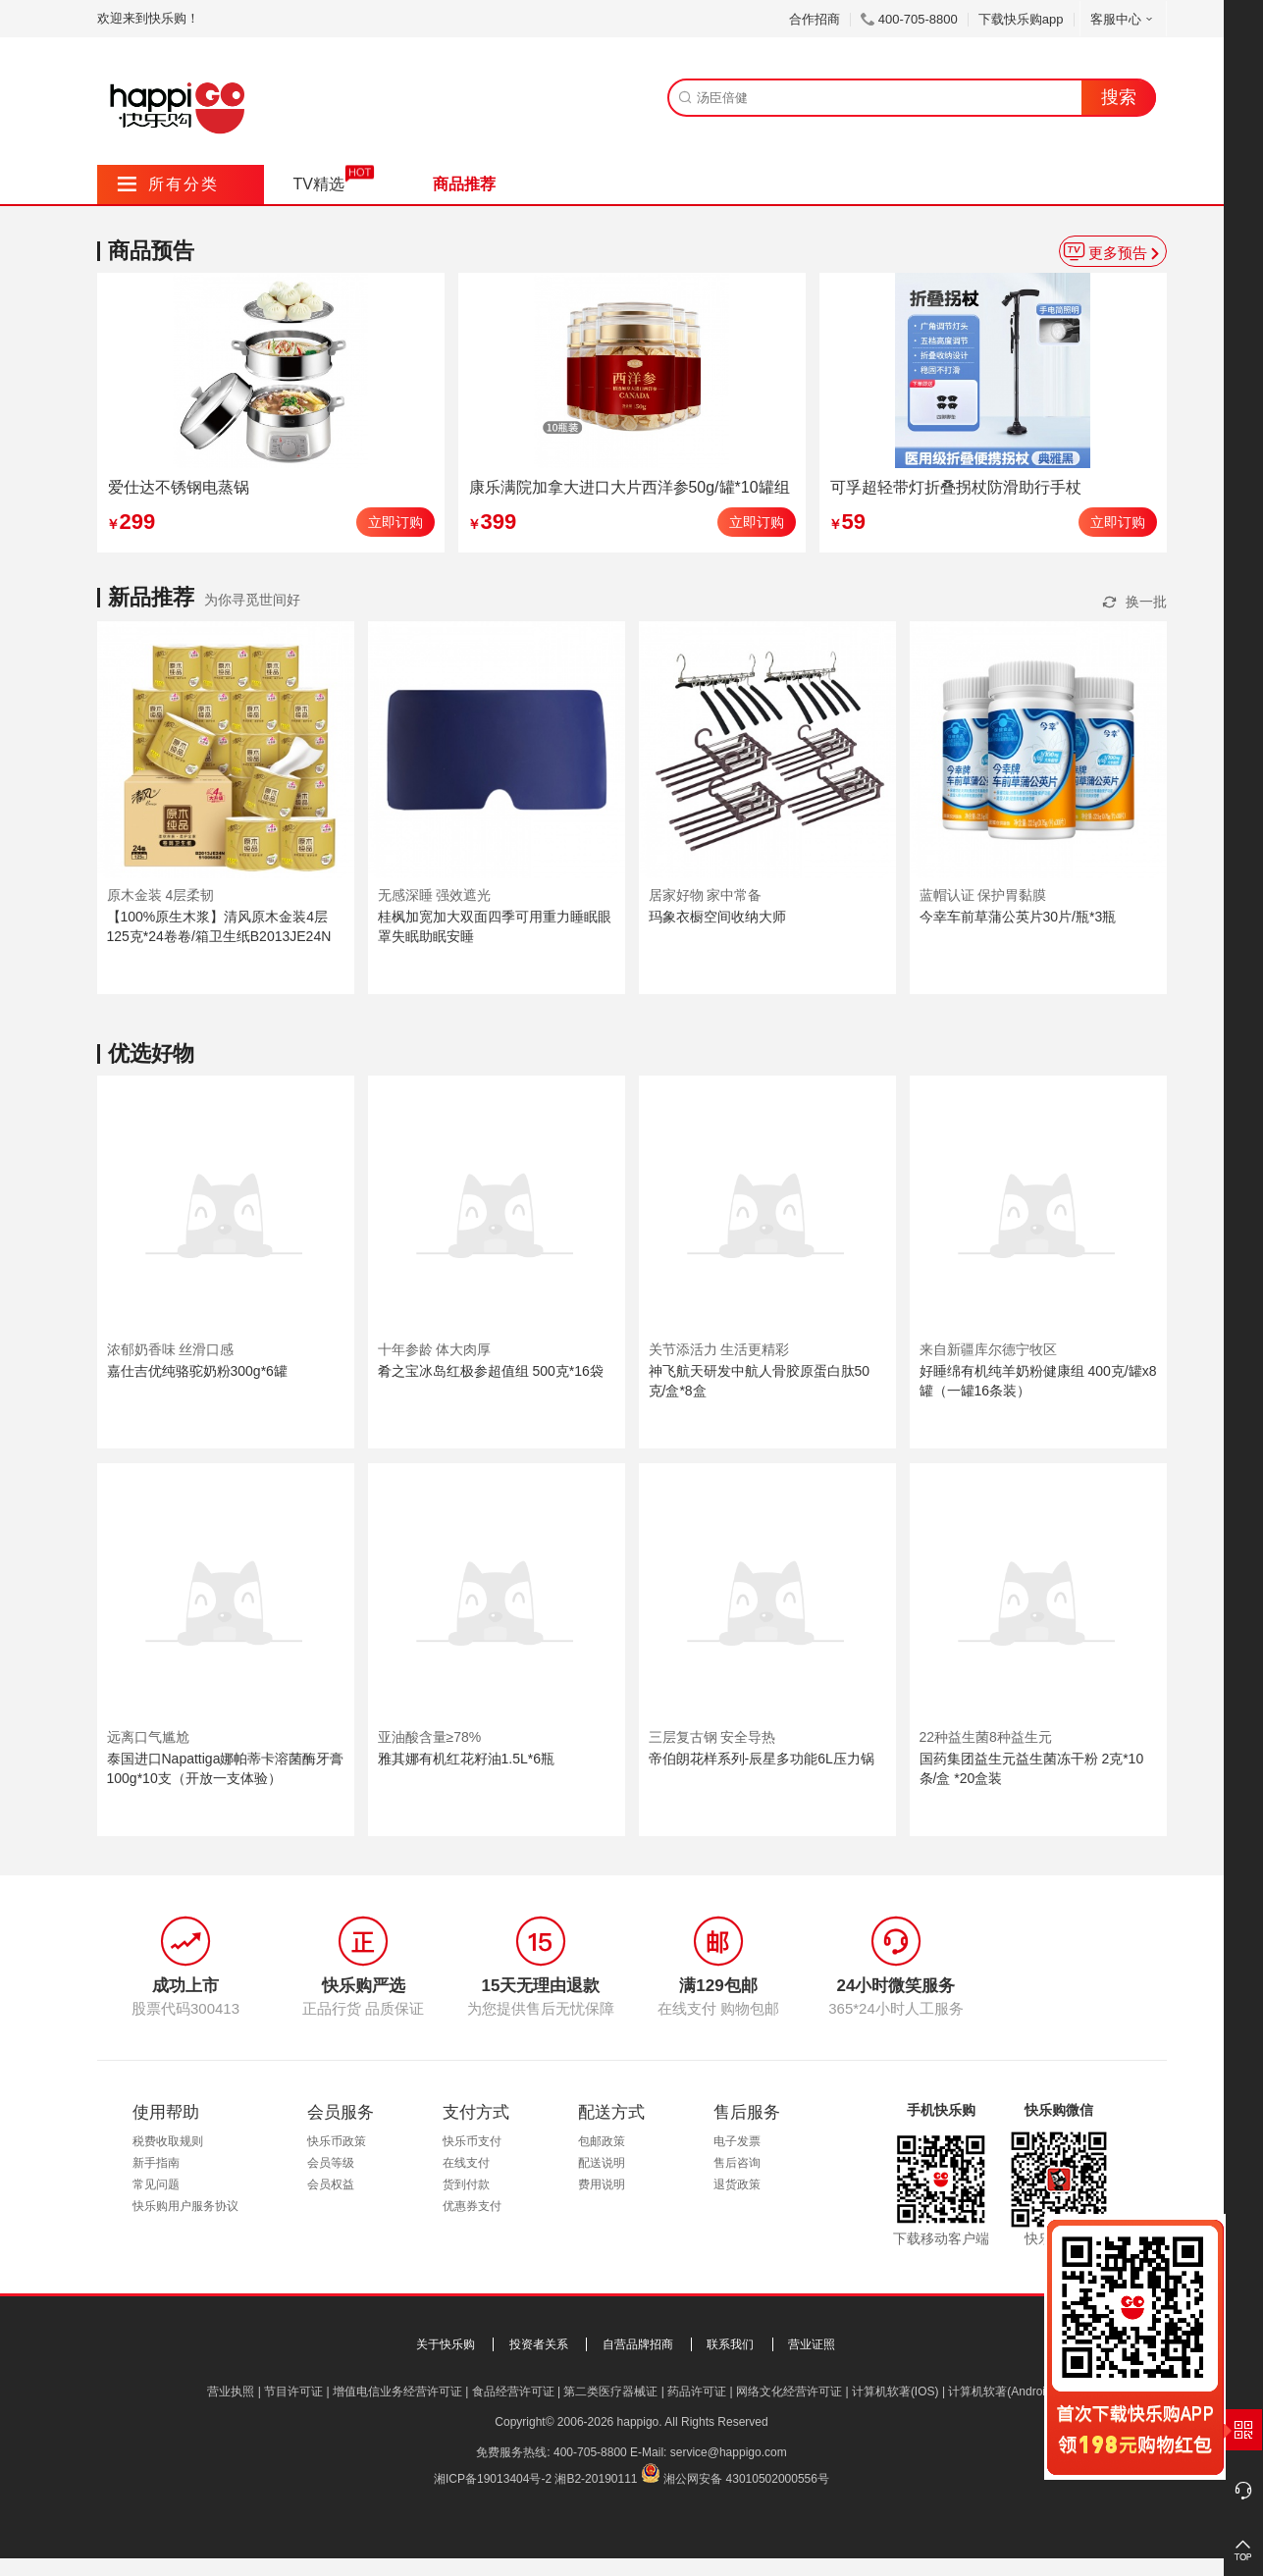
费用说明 (601, 2184)
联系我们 (730, 2344)
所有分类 (168, 184)
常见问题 (156, 2184)
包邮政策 (601, 2141)
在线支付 (466, 2163)
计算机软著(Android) (1001, 2391)
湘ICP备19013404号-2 (493, 2479)
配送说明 (601, 2163)
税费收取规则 (167, 2141)
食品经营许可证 (513, 2391)
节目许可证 (293, 2391)
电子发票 (737, 2141)
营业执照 (230, 2391)
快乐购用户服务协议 (185, 2206)
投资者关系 (538, 2344)
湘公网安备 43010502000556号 (746, 2479)
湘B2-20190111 (595, 2479)
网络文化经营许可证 (789, 2391)
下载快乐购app (1021, 19)
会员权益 (330, 2184)
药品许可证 (696, 2391)
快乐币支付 (472, 2141)
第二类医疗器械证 (610, 2391)
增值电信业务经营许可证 (397, 2391)
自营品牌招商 (638, 2344)
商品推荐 (464, 184)
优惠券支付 (472, 2206)
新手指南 (156, 2163)
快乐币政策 (336, 2141)
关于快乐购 (445, 2344)
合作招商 (814, 19)
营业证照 (811, 2344)
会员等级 (330, 2163)
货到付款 (466, 2184)
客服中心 (1123, 19)
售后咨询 (737, 2163)
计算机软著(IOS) (895, 2391)
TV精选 (318, 184)
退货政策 (737, 2184)
